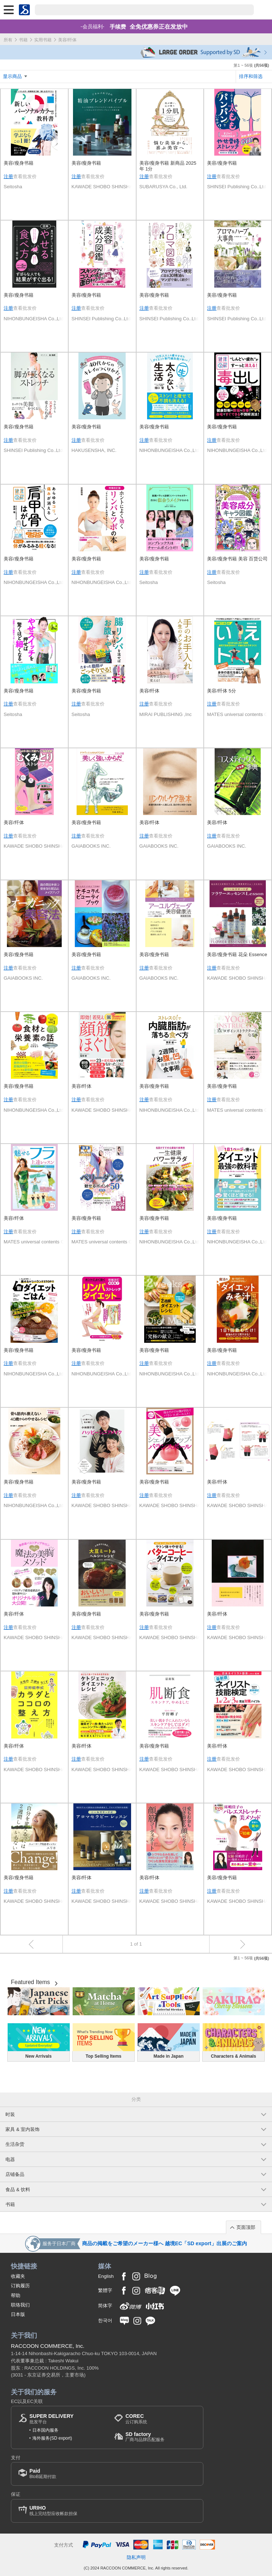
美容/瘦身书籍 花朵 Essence (237, 954)
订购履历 (20, 2285)
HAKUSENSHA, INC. (94, 450)
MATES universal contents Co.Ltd (237, 714)
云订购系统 (136, 2418)
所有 (8, 40)
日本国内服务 (45, 2430)
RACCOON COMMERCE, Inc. (48, 2346)
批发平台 (51, 2418)
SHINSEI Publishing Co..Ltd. (237, 186)
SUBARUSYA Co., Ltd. (163, 186)
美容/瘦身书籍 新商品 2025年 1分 (167, 166)
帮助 (15, 2295)
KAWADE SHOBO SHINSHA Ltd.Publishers (102, 186)
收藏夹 (18, 2276)
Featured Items (30, 1982)
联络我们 (20, 2305)
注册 (8, 176)
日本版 (18, 2314)
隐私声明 (136, 2557)
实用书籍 (43, 40)
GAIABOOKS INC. (91, 846)
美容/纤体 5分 (221, 691)
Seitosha (13, 186)
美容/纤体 (149, 691)
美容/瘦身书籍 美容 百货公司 (237, 558)
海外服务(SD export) (52, 2438)
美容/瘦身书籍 (18, 163)
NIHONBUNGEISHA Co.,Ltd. (34, 318)
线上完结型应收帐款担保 (53, 2510)
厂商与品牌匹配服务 (145, 2437)
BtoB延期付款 (42, 2473)
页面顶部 (245, 2227)
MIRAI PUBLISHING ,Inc (165, 714)
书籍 (23, 40)
